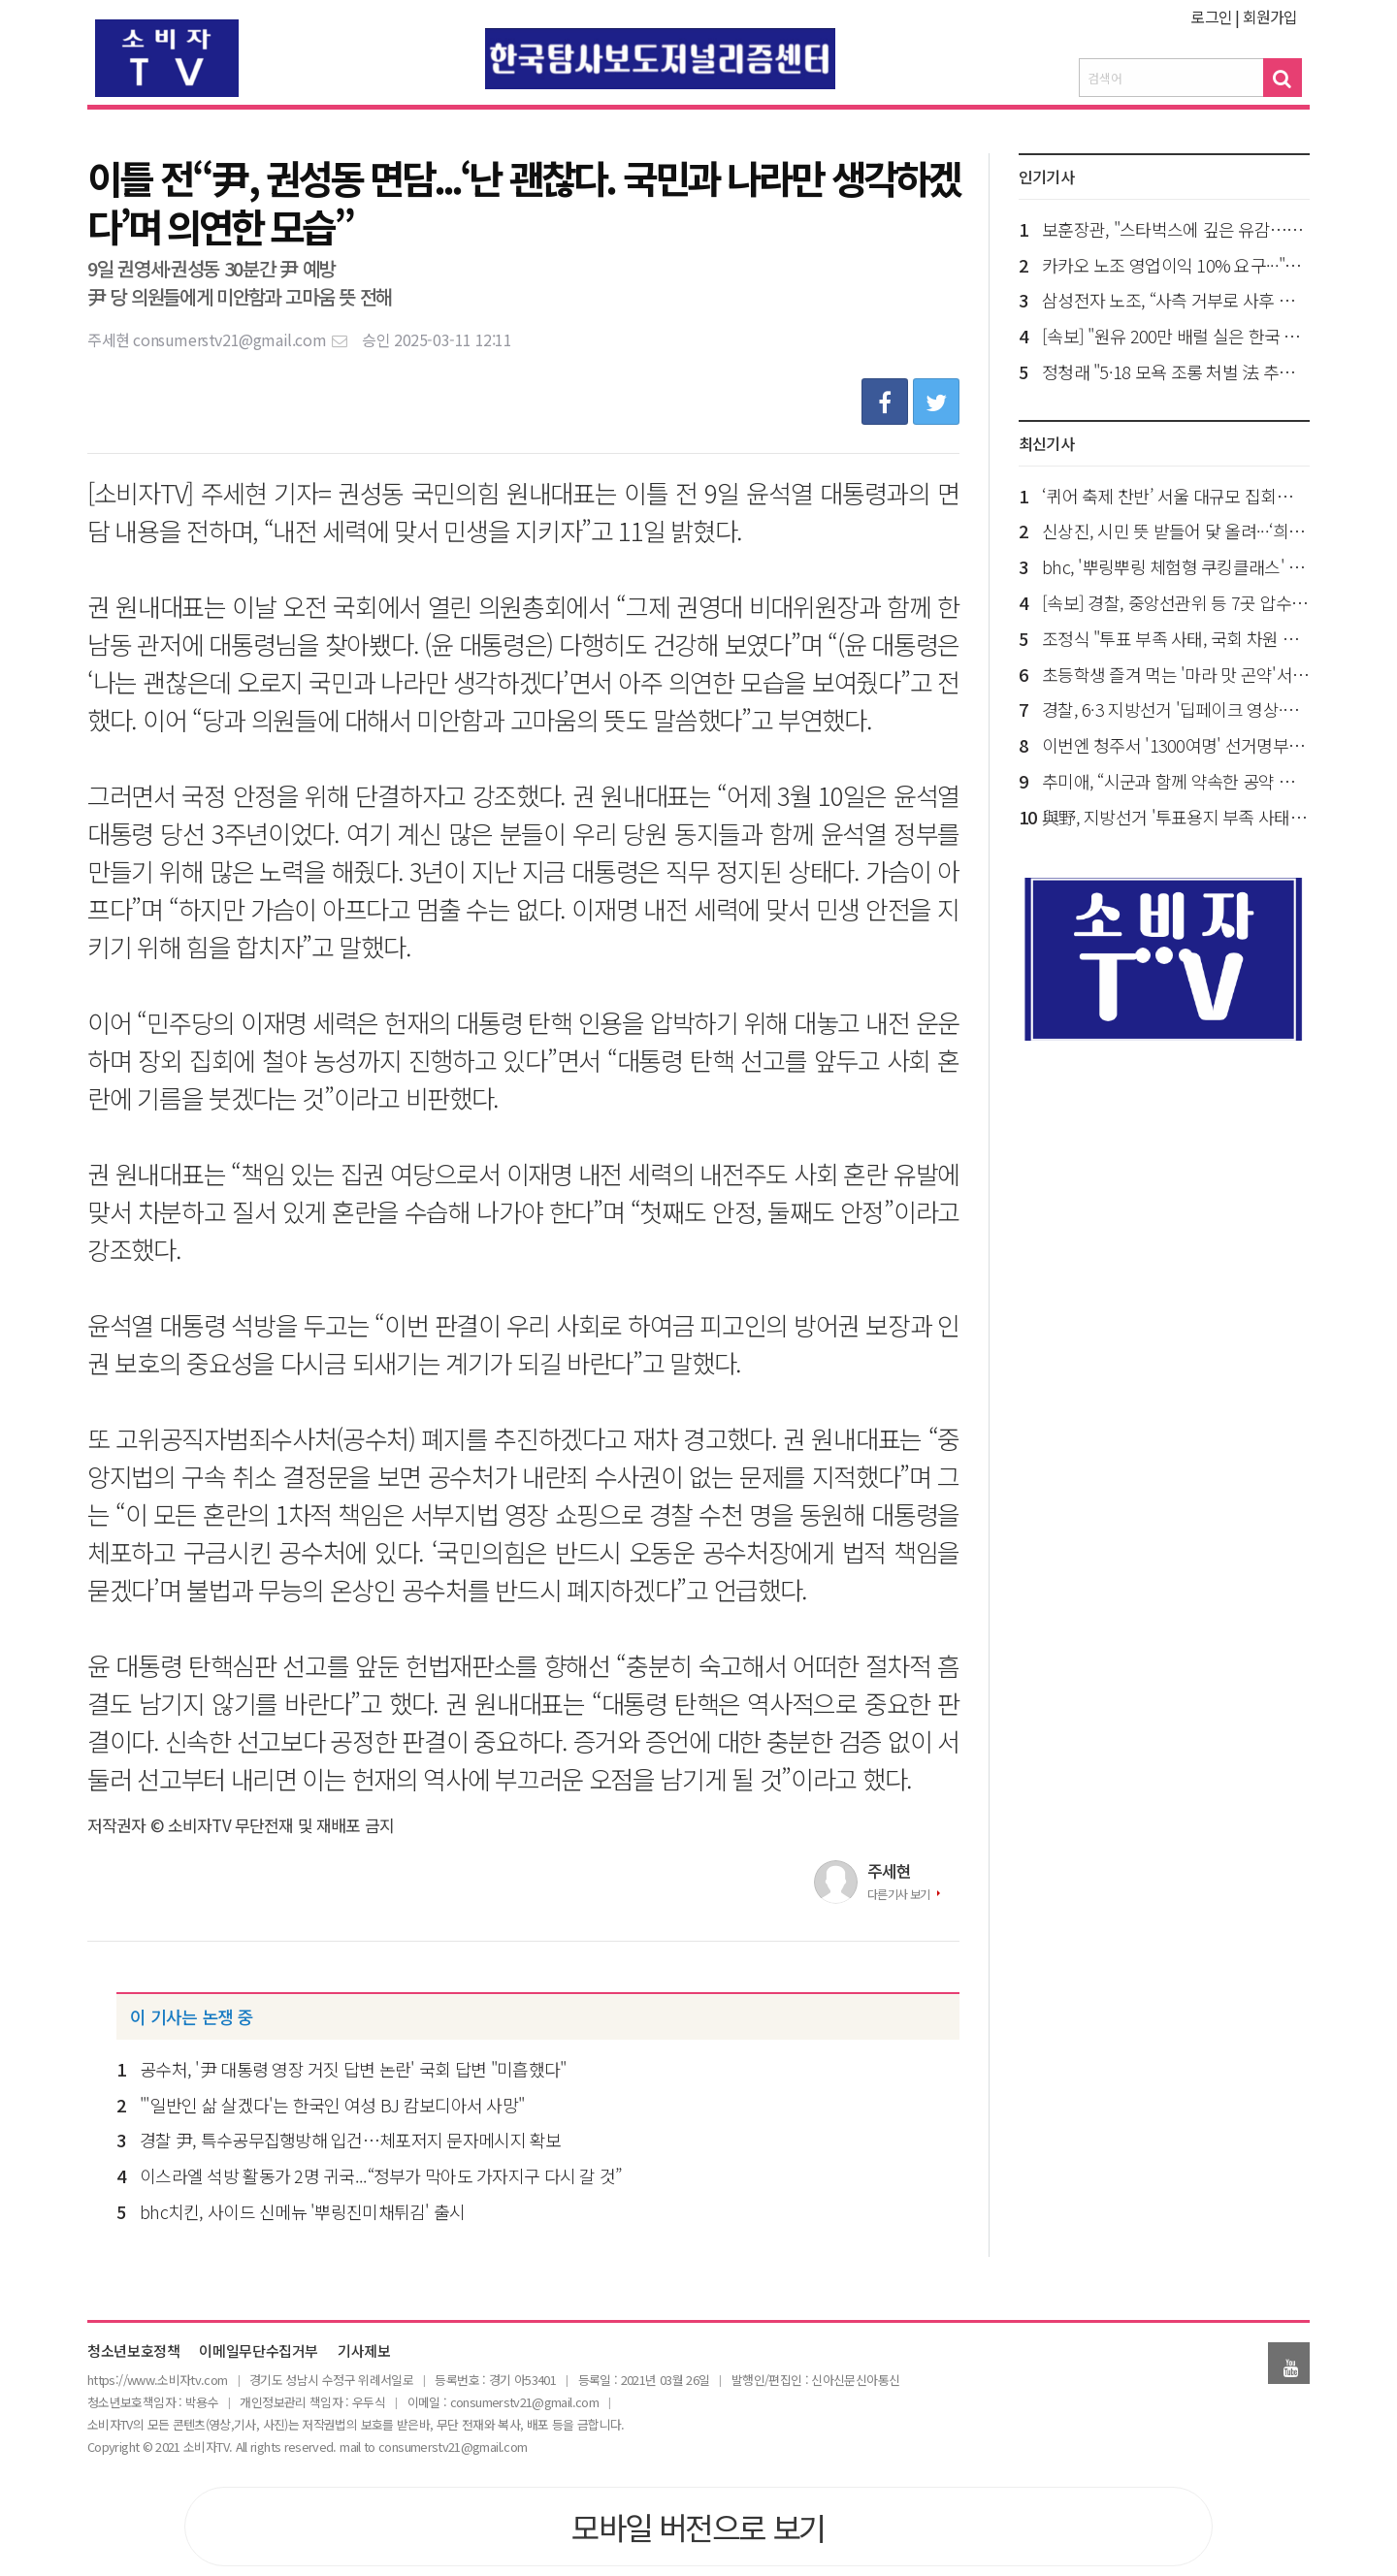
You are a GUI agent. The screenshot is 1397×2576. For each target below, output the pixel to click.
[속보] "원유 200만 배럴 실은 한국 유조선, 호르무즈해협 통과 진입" (1176, 335)
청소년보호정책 (133, 2351)
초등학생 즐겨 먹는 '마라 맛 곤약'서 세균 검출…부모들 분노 (1176, 674)
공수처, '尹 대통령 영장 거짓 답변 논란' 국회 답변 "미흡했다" (353, 2068)
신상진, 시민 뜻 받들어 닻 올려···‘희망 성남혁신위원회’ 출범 (1176, 530)
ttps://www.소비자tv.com (160, 2379)
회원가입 (1270, 16)
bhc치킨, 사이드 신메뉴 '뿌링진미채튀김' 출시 (303, 2211)
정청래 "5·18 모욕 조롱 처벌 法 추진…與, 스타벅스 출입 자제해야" (1176, 371)
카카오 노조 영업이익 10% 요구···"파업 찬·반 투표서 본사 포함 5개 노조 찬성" (1176, 264)
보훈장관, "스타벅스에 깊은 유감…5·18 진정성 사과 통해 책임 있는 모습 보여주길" (1176, 229)
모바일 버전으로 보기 (698, 2526)
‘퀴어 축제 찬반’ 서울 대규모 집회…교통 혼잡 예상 (1176, 495)
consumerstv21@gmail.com (241, 339)
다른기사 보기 (898, 1893)
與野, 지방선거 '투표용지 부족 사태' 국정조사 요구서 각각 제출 (1176, 816)
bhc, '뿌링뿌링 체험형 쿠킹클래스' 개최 (1176, 566)
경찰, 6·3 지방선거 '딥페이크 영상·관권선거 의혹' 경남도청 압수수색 (1176, 709)
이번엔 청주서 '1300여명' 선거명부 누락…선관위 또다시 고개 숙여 (1176, 744)
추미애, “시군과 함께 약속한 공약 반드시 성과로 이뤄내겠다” (1176, 780)
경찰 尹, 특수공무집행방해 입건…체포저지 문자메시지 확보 (351, 2139)
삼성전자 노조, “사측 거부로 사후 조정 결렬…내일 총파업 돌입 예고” (1176, 299)
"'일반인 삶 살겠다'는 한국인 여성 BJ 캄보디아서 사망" (332, 2104)
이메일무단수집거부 (258, 2351)
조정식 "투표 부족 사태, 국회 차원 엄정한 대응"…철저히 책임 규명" (1176, 638)
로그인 (1211, 16)
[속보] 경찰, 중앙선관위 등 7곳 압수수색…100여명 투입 (1176, 602)
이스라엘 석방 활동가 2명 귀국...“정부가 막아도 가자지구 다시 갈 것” (380, 2175)
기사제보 (364, 2351)
